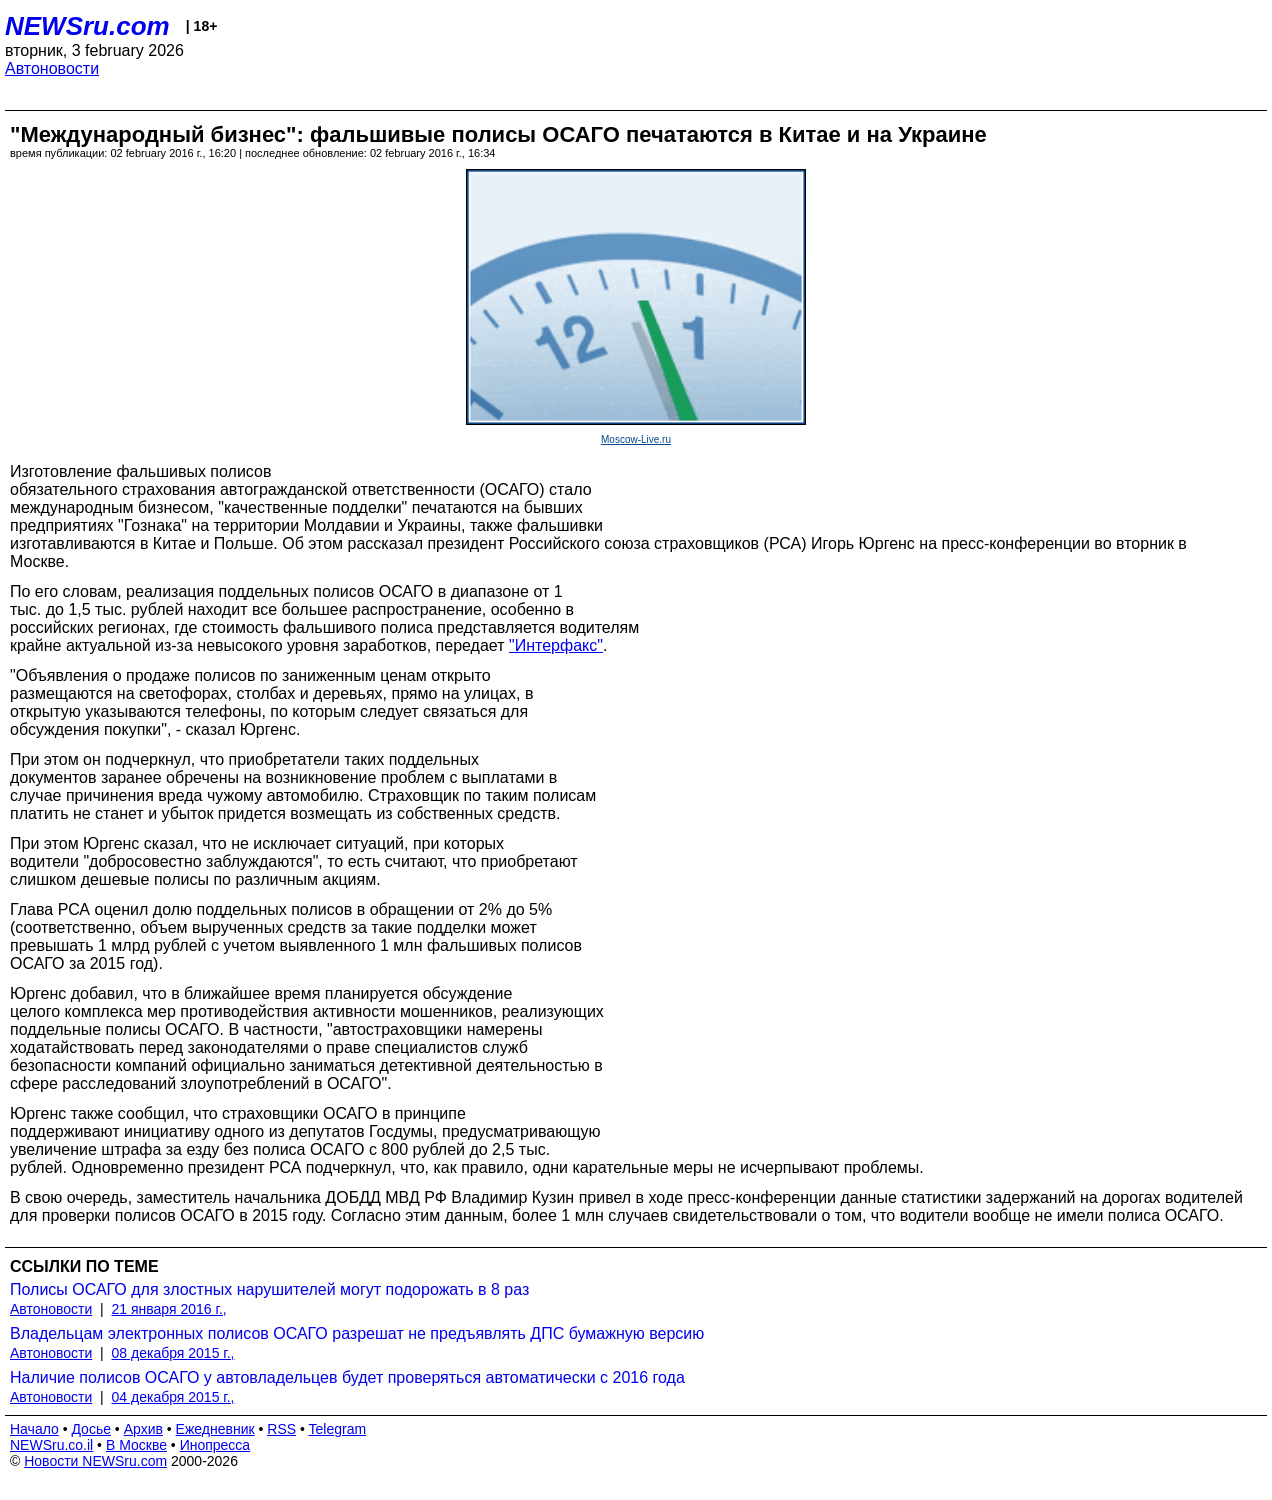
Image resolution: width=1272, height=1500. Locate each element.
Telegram (338, 1429)
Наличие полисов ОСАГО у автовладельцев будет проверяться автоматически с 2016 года (347, 1377)
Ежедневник (215, 1429)
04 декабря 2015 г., (173, 1397)
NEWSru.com (87, 26)
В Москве (136, 1445)
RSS (281, 1429)
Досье (91, 1429)
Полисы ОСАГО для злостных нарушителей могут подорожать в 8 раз (269, 1289)
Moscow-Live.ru (636, 439)
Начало (34, 1429)
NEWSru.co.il (51, 1445)
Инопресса (215, 1445)
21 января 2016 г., (169, 1309)
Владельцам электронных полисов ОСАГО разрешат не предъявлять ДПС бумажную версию (357, 1333)
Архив (143, 1429)
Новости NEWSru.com (95, 1461)
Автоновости (52, 68)
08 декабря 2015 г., (173, 1353)
